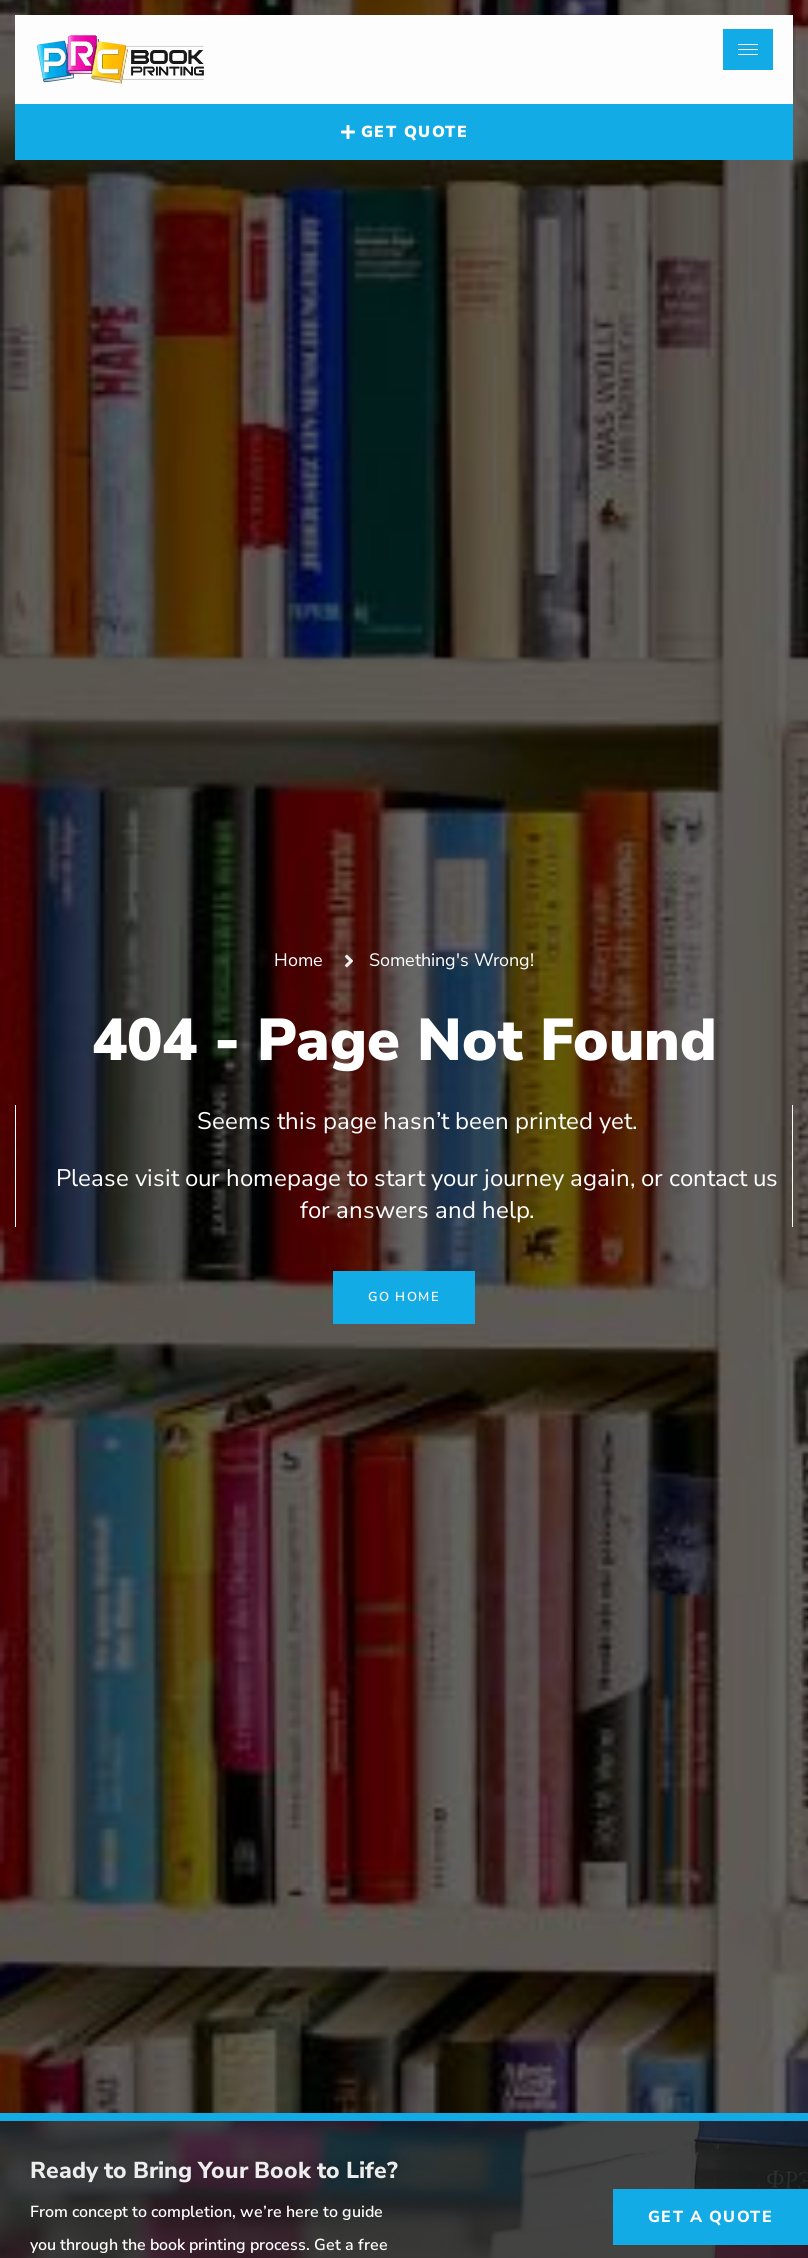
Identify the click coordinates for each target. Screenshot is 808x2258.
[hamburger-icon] (748, 49)
